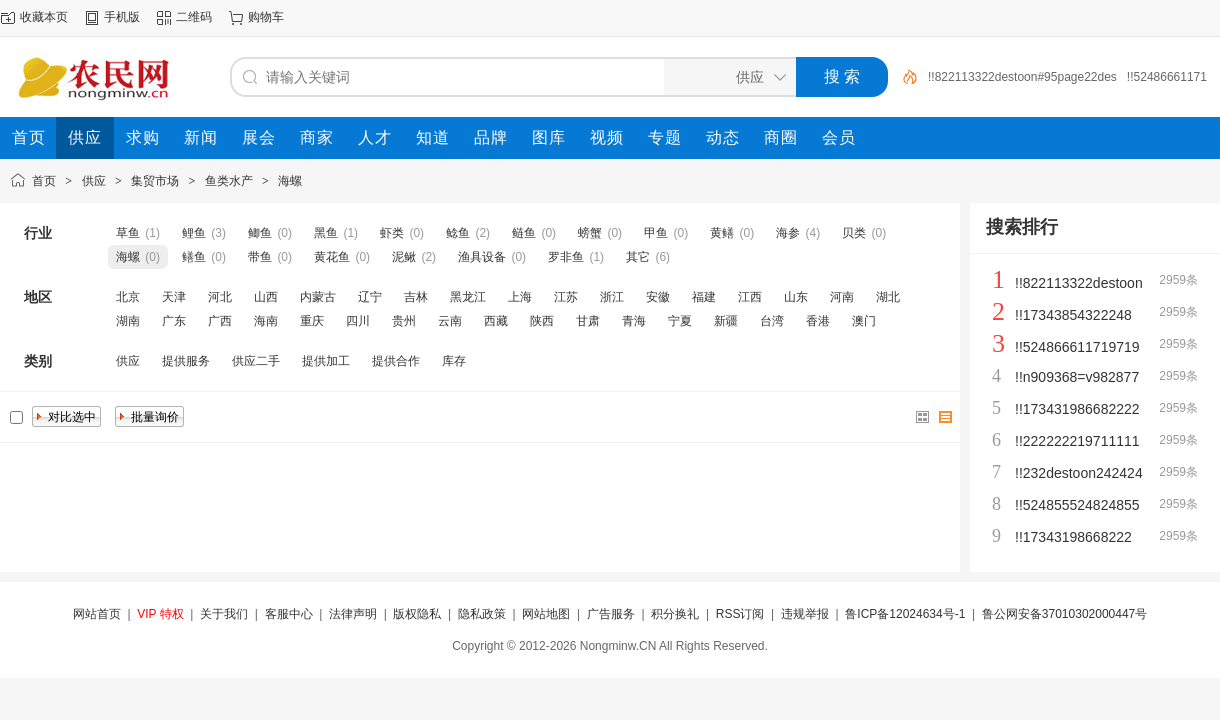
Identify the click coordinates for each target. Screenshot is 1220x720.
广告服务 (611, 614)
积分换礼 (675, 614)
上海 (520, 297)
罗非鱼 (566, 257)
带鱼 (260, 257)
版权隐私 (417, 614)
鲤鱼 (194, 233)
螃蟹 (590, 233)
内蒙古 (318, 297)
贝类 (854, 233)
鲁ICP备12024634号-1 (905, 614)
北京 (128, 297)
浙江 (612, 297)
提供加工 (326, 361)
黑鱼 (326, 233)
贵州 (404, 321)
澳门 (864, 321)
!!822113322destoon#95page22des (1022, 77)
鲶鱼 (458, 233)
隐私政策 (482, 614)
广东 (174, 321)
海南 (266, 321)
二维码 (194, 17)
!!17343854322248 (1073, 315)
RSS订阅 (740, 614)
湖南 (128, 321)
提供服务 (186, 361)
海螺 (290, 181)
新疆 (726, 321)
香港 (818, 321)
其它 (638, 257)
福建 (704, 297)
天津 (174, 297)
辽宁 (370, 297)
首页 (44, 181)
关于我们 (224, 614)
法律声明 (353, 614)
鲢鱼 (524, 233)
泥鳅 (404, 257)
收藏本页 (44, 17)
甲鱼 (656, 233)
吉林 (416, 297)
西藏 (496, 321)
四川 (358, 321)
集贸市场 (155, 181)
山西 (266, 297)
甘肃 (588, 321)
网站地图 (546, 614)
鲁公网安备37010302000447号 (1064, 614)
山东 (796, 297)
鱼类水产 (229, 181)
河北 (220, 297)
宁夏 (680, 321)
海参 (788, 233)
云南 (450, 321)
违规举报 (805, 614)
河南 (842, 297)
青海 (634, 321)
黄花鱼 (332, 257)
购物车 (266, 17)
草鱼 (128, 233)
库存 (454, 361)
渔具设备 (482, 257)
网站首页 (97, 614)
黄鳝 (722, 233)
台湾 (772, 321)
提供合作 (396, 361)
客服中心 (289, 614)
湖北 (888, 297)
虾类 (392, 233)
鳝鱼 (194, 257)
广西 (220, 321)
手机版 (122, 17)
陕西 (542, 321)
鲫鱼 (260, 233)
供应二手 (256, 361)
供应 (94, 181)
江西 (750, 297)
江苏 (566, 297)
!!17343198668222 (1073, 537)
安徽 (658, 297)
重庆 (312, 321)
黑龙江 (468, 297)
